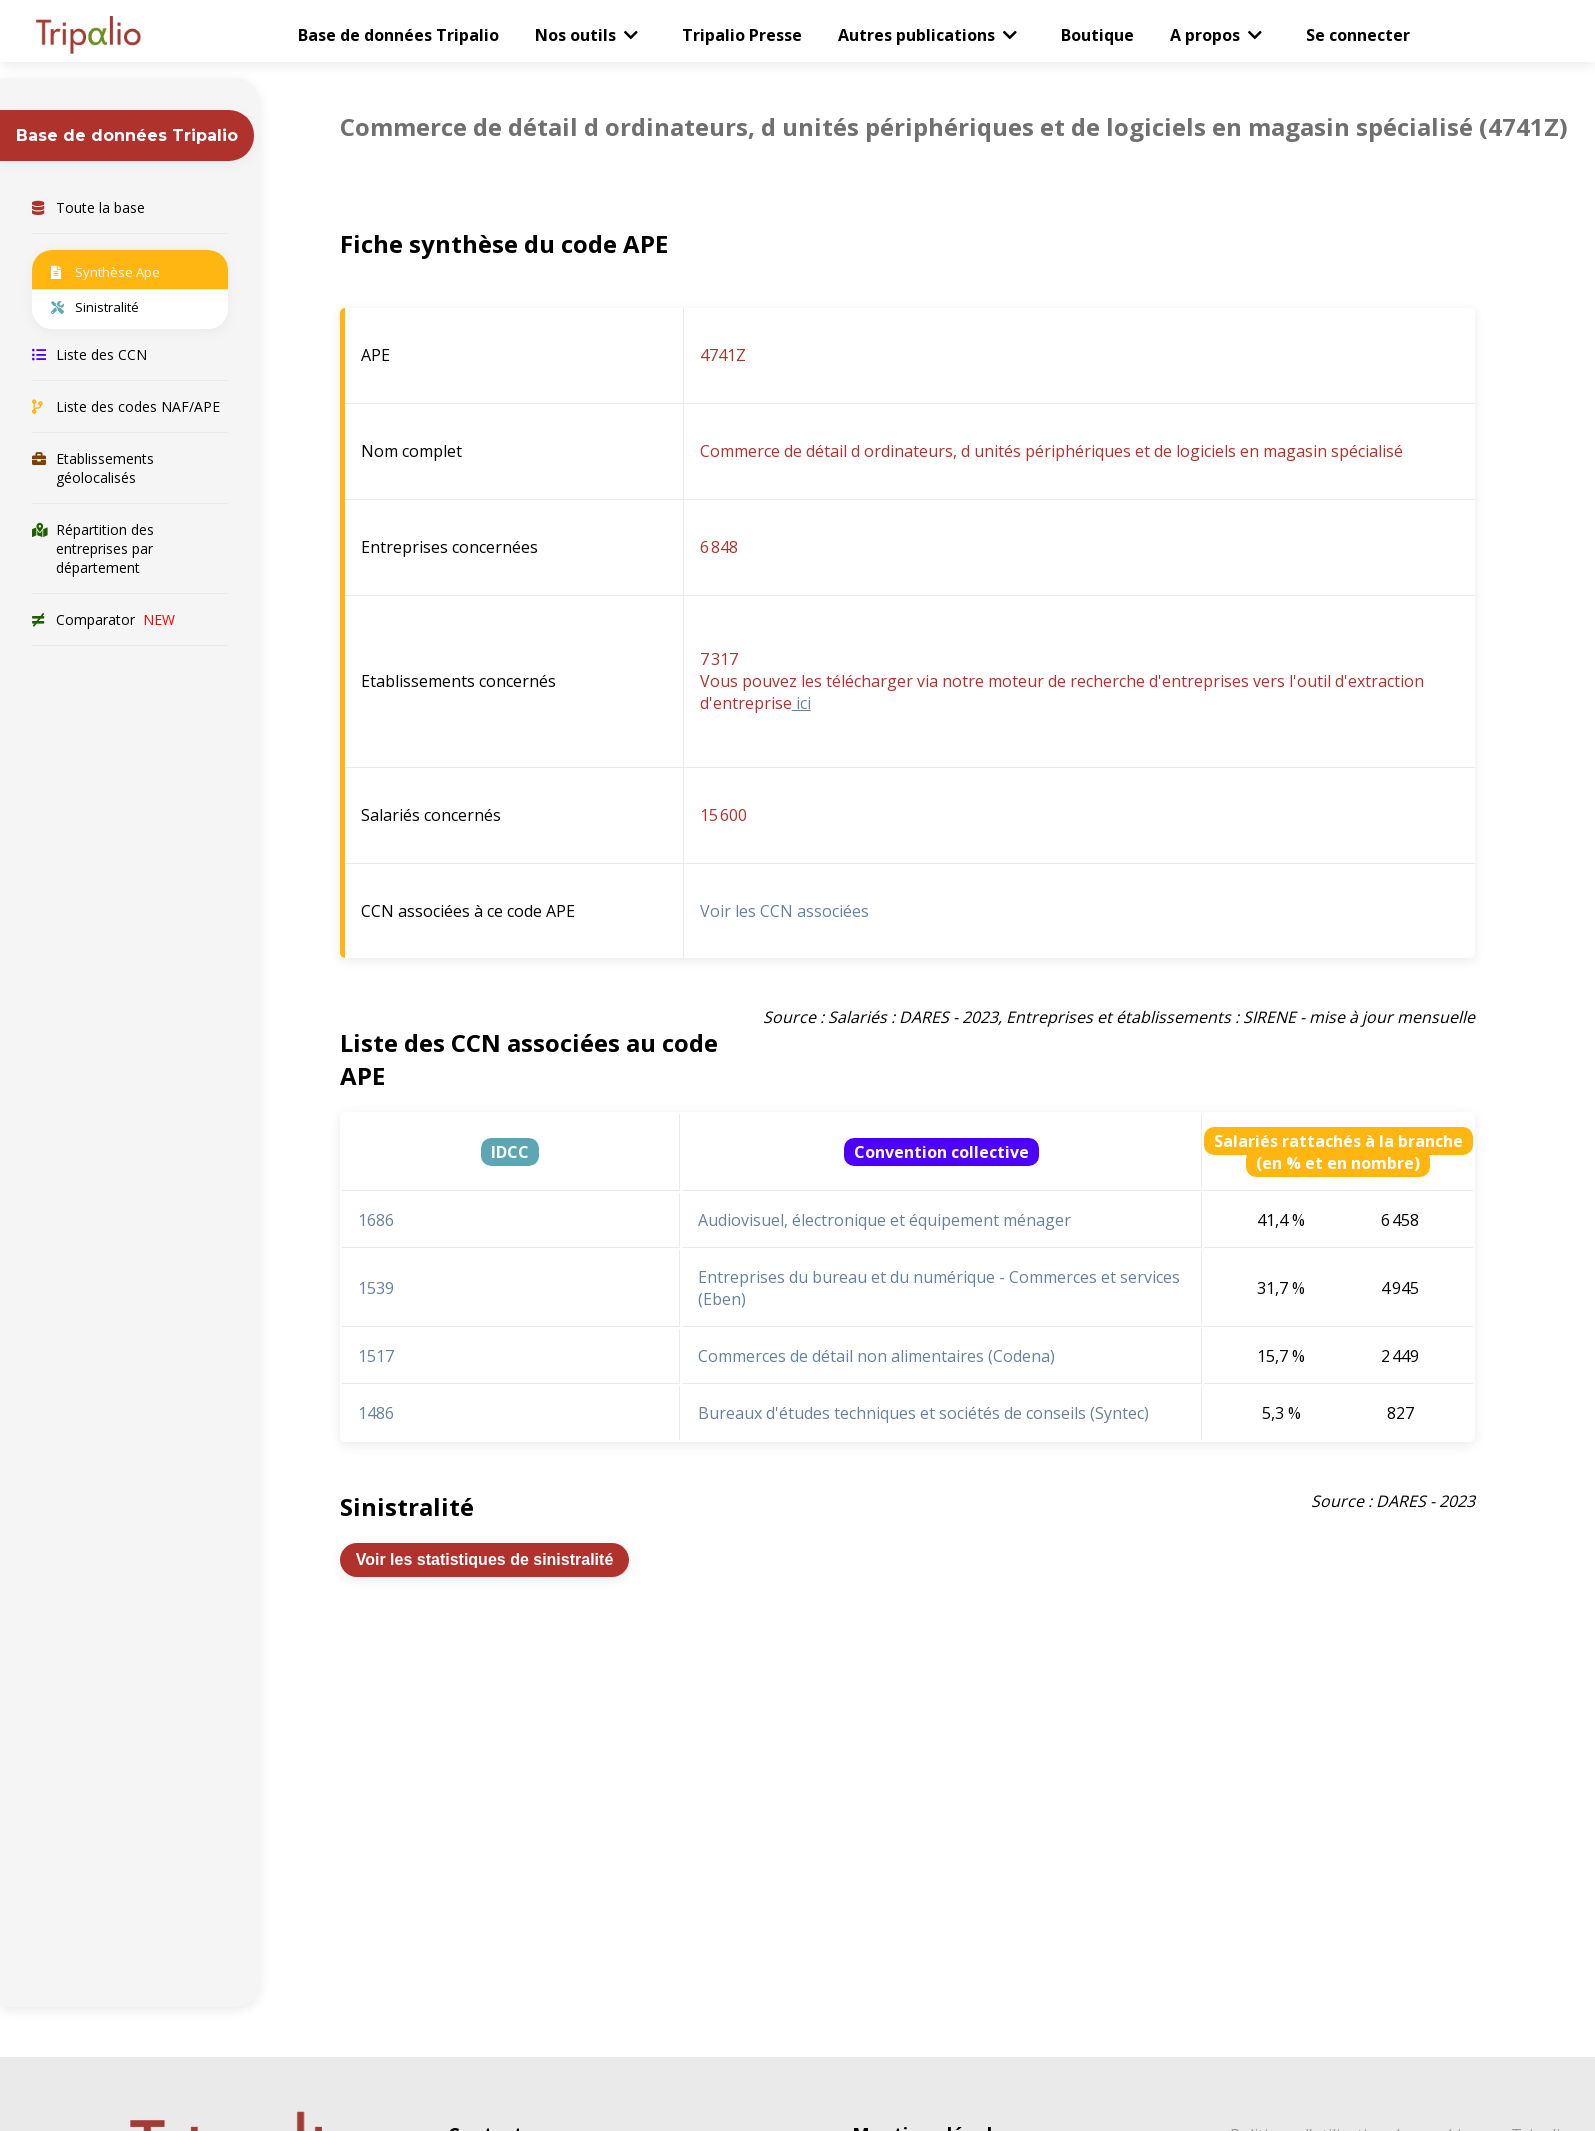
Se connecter (1358, 35)
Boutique (1097, 35)
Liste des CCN (89, 354)
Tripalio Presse (742, 35)
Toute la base (88, 207)
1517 (376, 1356)
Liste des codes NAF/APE (126, 406)
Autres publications (916, 35)
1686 (376, 1220)
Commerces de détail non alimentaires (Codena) (876, 1356)
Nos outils (575, 35)
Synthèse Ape (105, 272)
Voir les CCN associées (784, 911)
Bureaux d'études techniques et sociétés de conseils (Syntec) (923, 1413)
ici (801, 703)
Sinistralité (95, 307)
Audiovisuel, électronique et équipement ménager (884, 1220)
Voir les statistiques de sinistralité (485, 1559)
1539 (376, 1288)
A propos (1205, 35)
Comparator (103, 619)
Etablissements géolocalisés (93, 468)
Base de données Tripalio (398, 35)
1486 (376, 1413)
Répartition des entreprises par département (93, 548)
